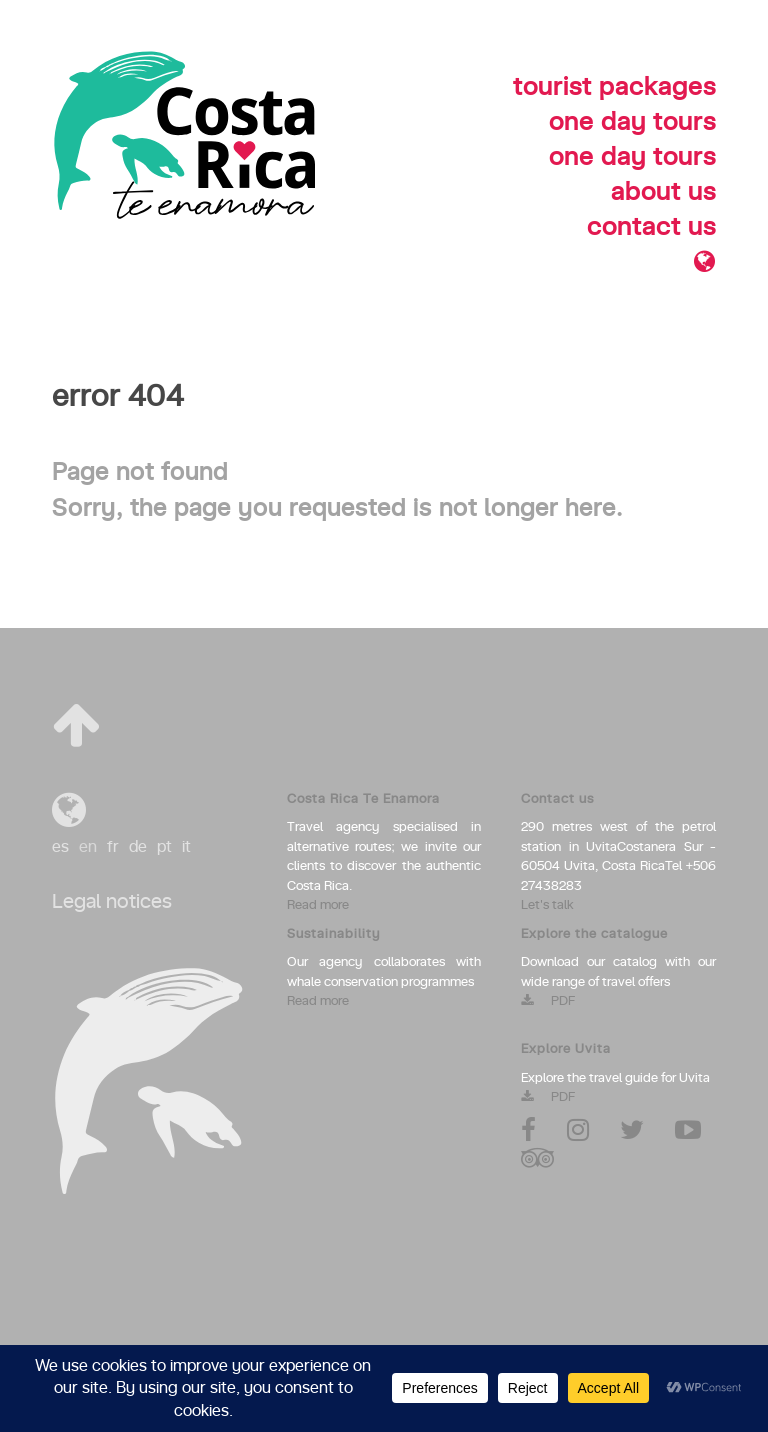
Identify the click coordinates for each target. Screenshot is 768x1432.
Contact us (557, 799)
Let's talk (547, 905)
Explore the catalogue (594, 934)
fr (113, 847)
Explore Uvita (566, 1049)
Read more (318, 905)
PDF (548, 1001)
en (88, 847)
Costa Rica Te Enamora (363, 799)
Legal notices (112, 902)
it (186, 847)
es (60, 847)
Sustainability (333, 934)
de (138, 847)
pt (164, 847)
